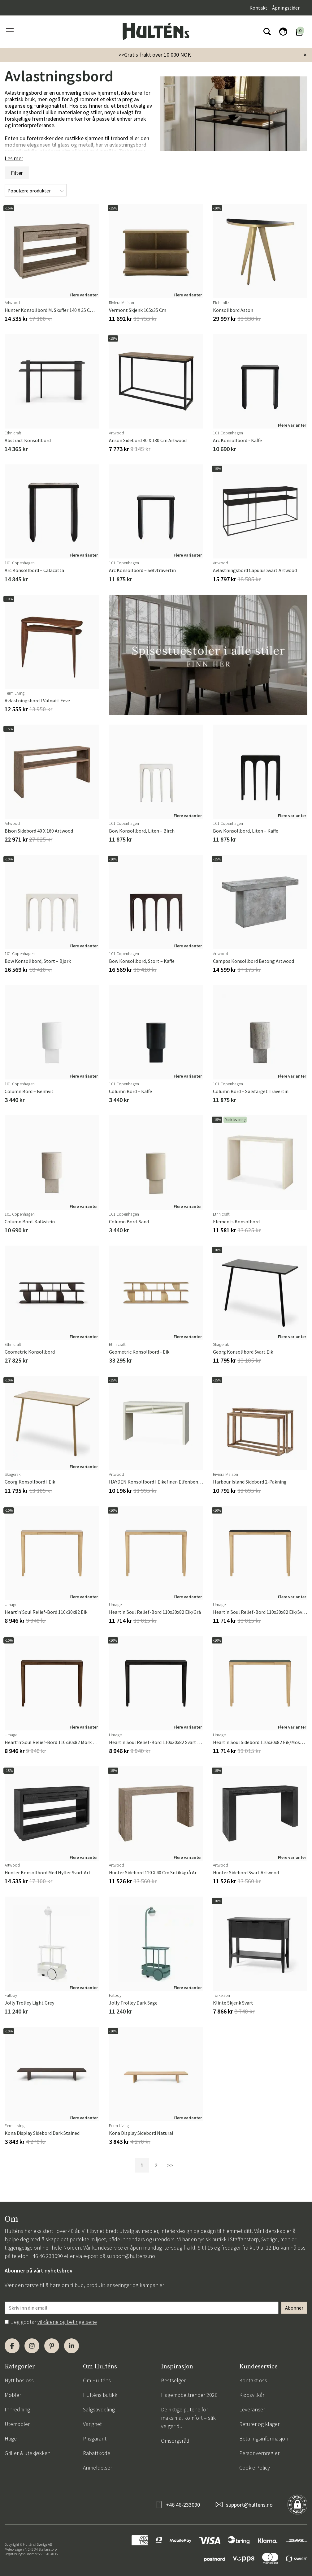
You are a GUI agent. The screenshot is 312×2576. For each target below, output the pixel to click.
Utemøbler (17, 2423)
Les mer (14, 158)
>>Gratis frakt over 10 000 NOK (155, 54)
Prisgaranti (95, 2438)
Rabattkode (96, 2453)
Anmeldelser (97, 2467)
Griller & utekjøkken (27, 2453)
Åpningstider (286, 8)
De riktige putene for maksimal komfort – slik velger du (188, 2418)
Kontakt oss (253, 2380)
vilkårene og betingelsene (67, 2321)
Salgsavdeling (99, 2409)
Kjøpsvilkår (251, 2394)
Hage (11, 2438)
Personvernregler (259, 2453)
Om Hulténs (97, 2380)
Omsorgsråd (175, 2440)
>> (170, 2165)
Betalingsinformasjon (263, 2438)
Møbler (13, 2394)
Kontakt (258, 8)
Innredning (17, 2409)
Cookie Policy (254, 2467)
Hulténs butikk (100, 2394)
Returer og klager (259, 2423)
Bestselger (173, 2380)
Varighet (92, 2423)
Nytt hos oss (19, 2380)
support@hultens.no (130, 2255)
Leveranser (252, 2409)
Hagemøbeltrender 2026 (189, 2394)
